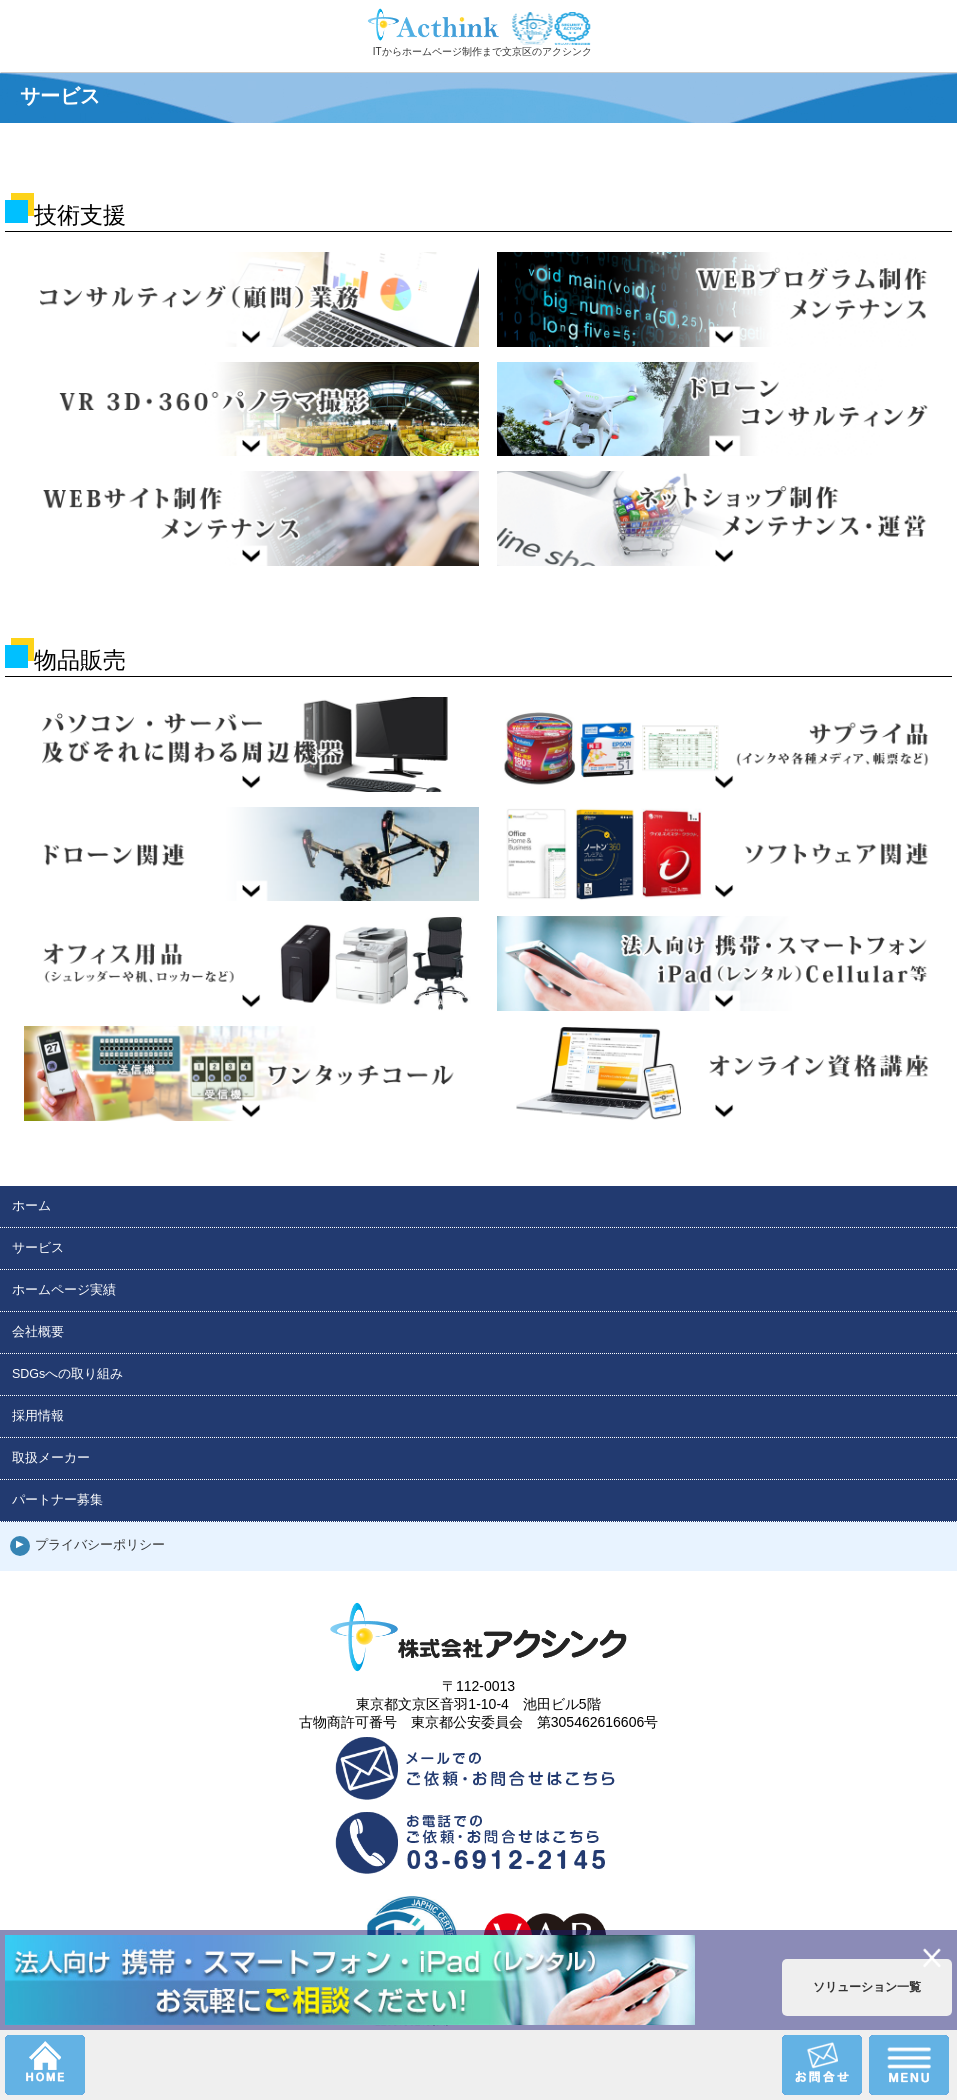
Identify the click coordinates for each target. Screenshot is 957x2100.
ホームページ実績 (64, 1290)
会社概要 (38, 1332)
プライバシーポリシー (100, 1545)
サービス (38, 1248)
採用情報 (38, 1416)
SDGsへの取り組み (67, 1374)
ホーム (31, 1206)
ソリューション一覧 (867, 1987)
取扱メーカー (51, 1458)
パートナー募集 (57, 1500)
